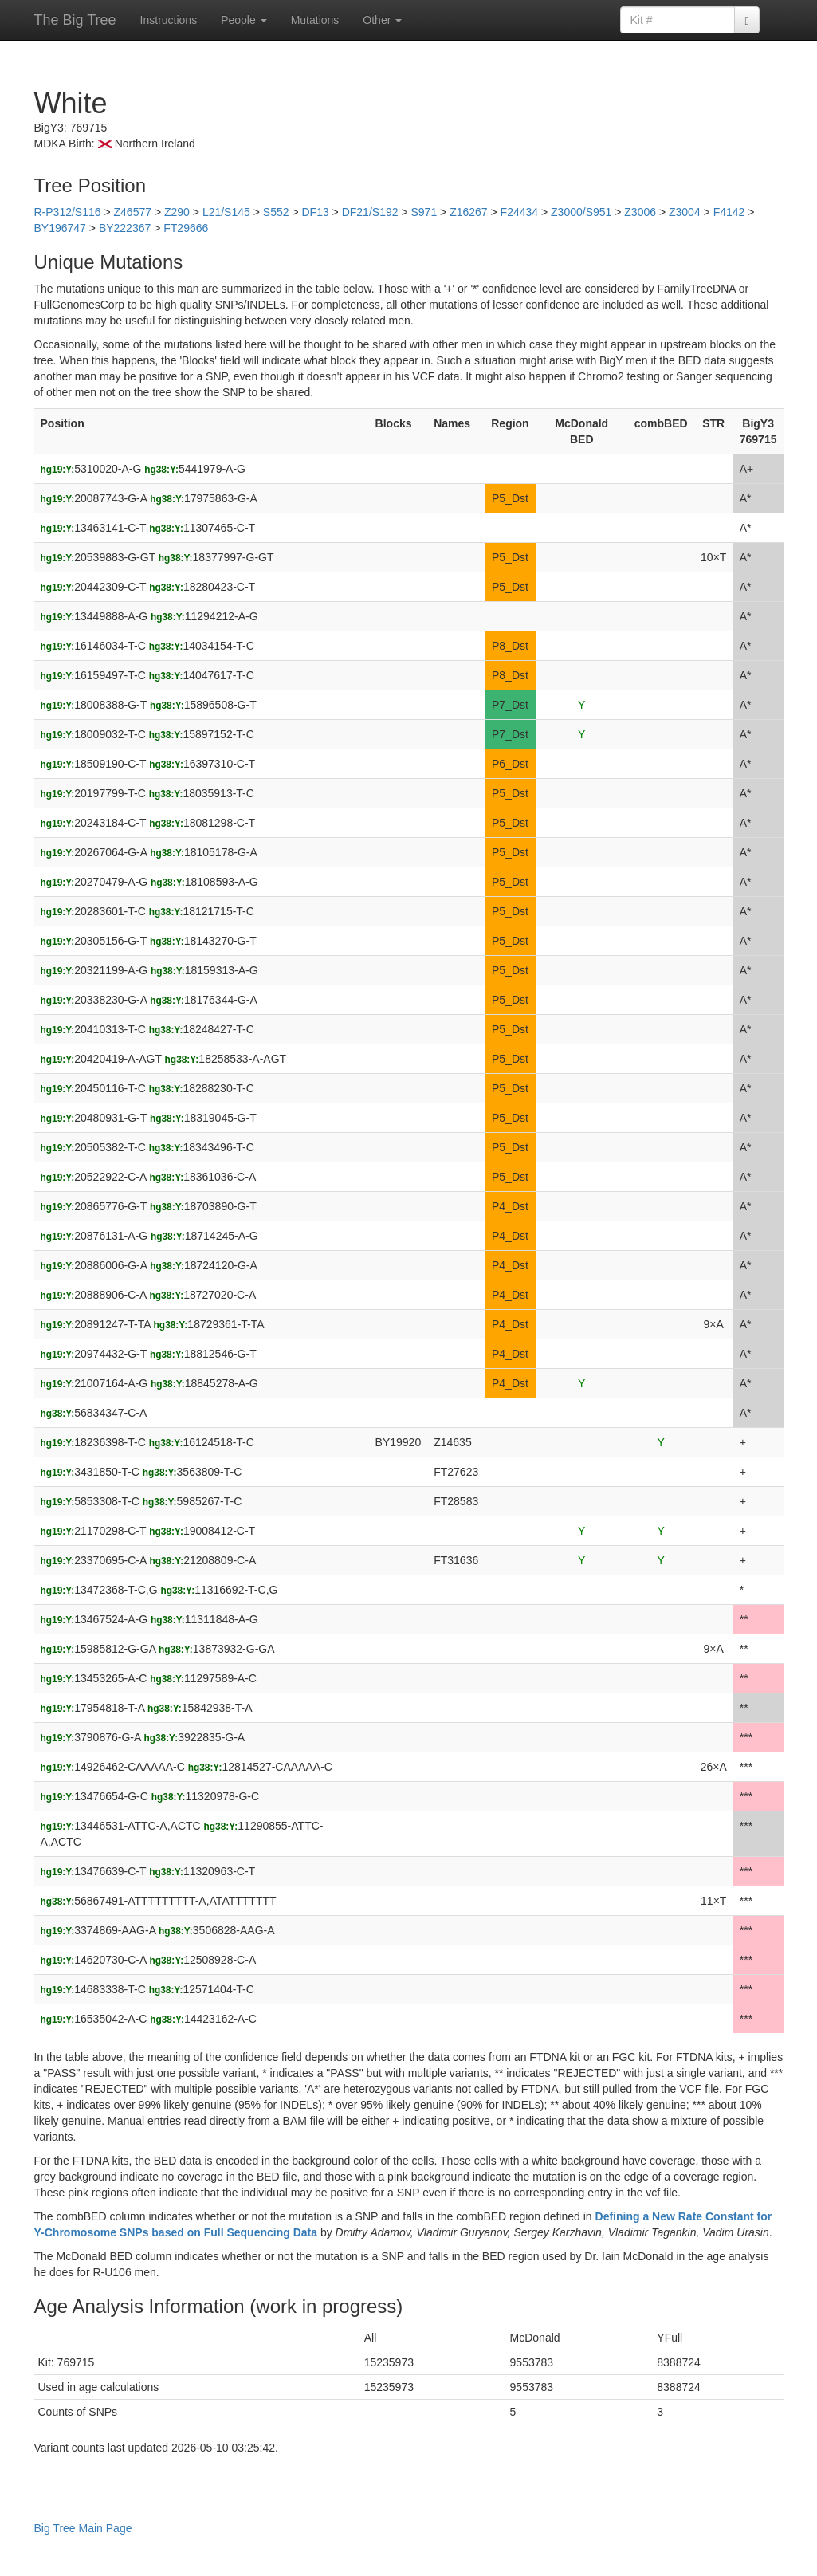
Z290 (177, 212)
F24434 (519, 212)
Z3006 (640, 212)
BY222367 (125, 228)
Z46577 (132, 212)
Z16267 (468, 212)
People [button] (243, 20)
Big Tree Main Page (83, 2528)
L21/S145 (226, 212)
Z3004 (685, 212)
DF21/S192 (370, 212)
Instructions (169, 20)
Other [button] (382, 20)
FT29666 (185, 228)
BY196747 (60, 228)
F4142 (729, 212)
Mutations (315, 20)
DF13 (314, 212)
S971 (423, 212)
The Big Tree (75, 20)
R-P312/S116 (67, 212)
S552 (276, 212)
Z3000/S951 (581, 212)
